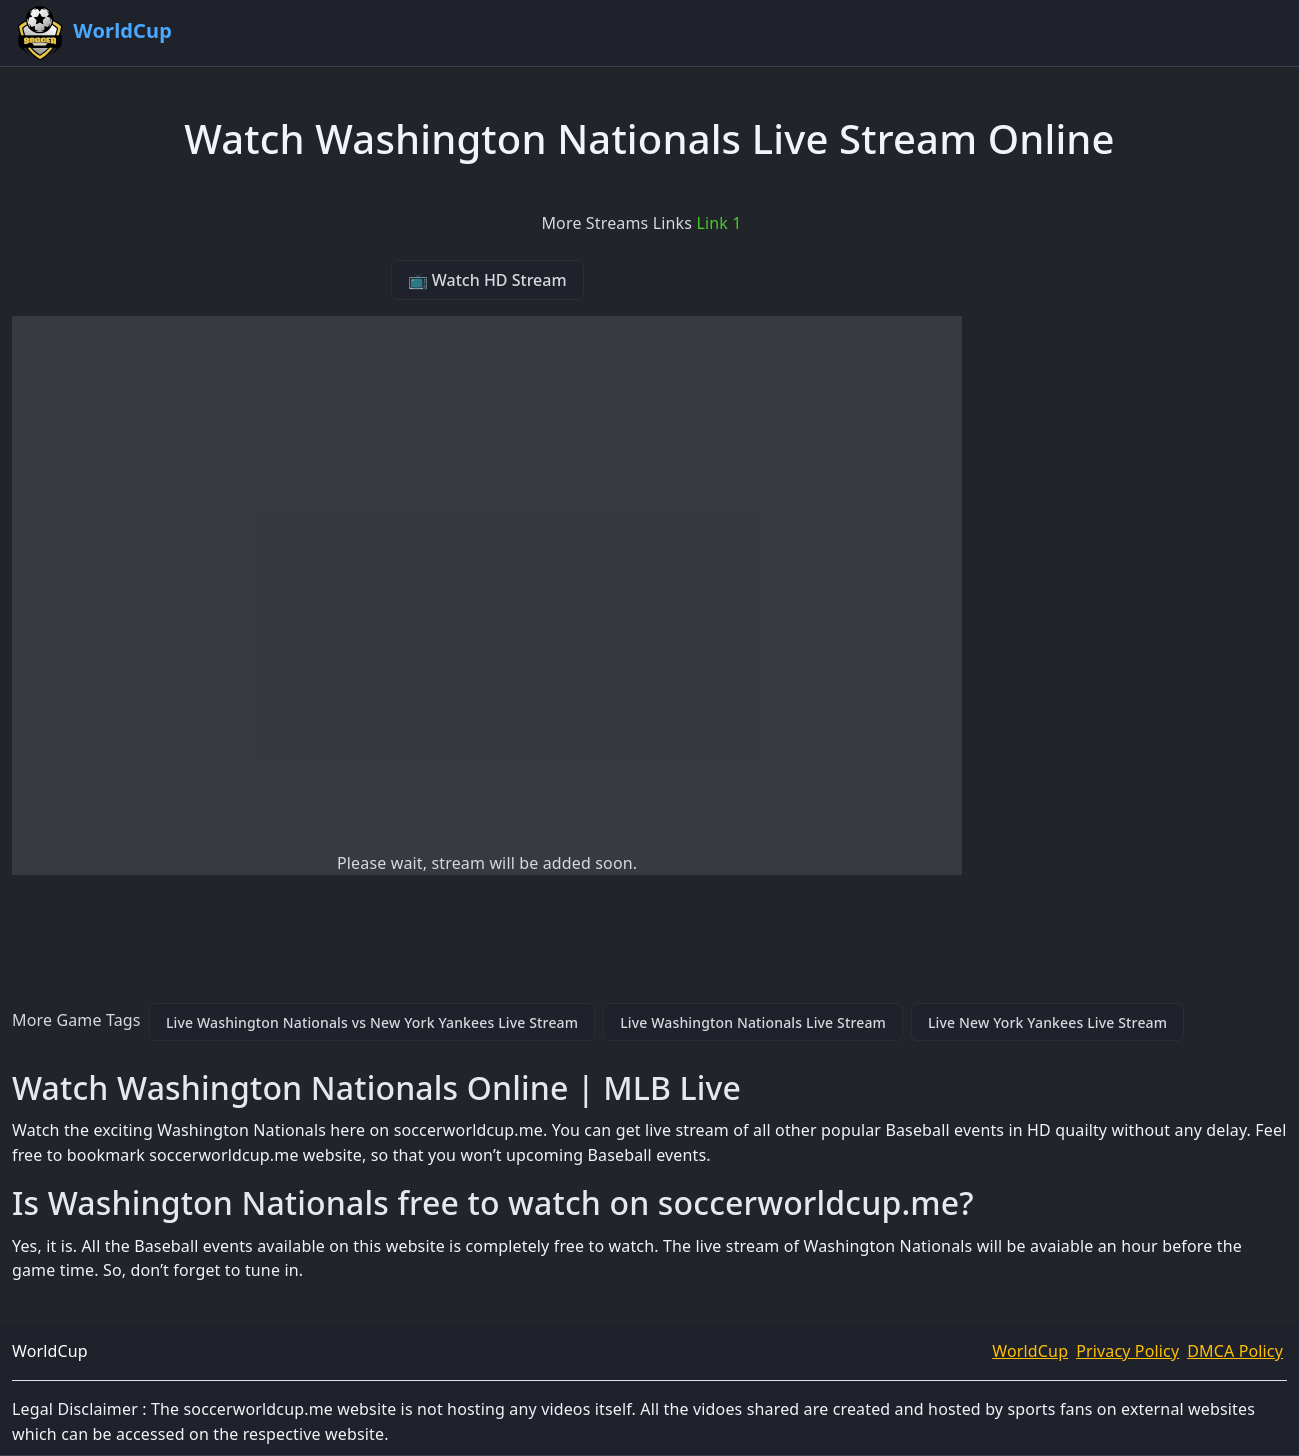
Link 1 (718, 223)
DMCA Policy (1235, 1351)
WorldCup (1030, 1351)
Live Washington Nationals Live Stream (753, 1022)
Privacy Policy (1127, 1351)
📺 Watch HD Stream (487, 280)
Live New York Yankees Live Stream (1047, 1022)
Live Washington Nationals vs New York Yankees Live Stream (372, 1022)
